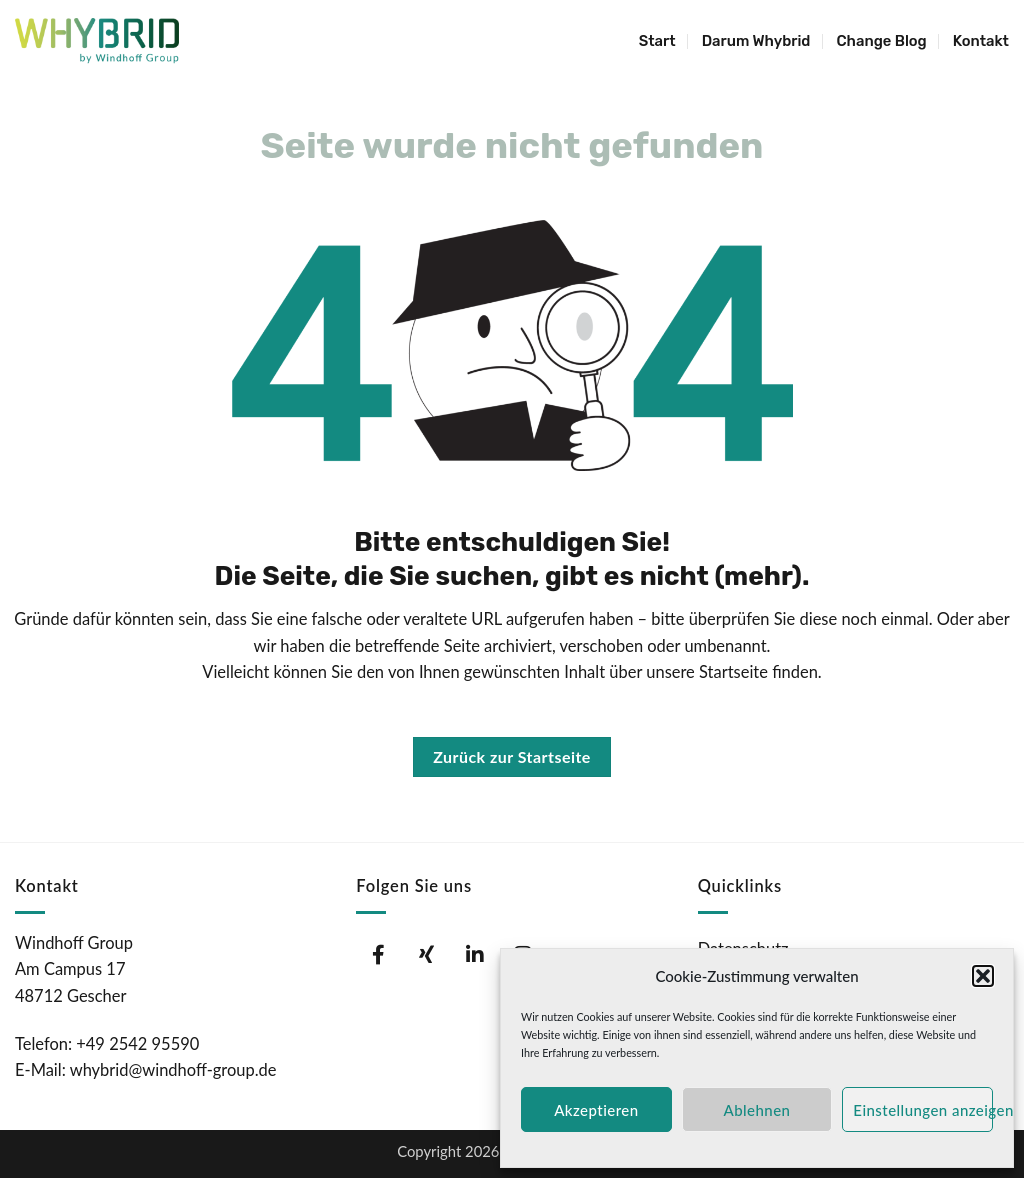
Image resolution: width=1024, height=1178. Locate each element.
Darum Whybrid (756, 41)
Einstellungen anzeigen (923, 1110)
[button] (983, 976)
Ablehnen (757, 1110)
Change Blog (881, 41)
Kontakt (981, 41)
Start (657, 41)
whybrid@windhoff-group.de (173, 1070)
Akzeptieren (596, 1110)
